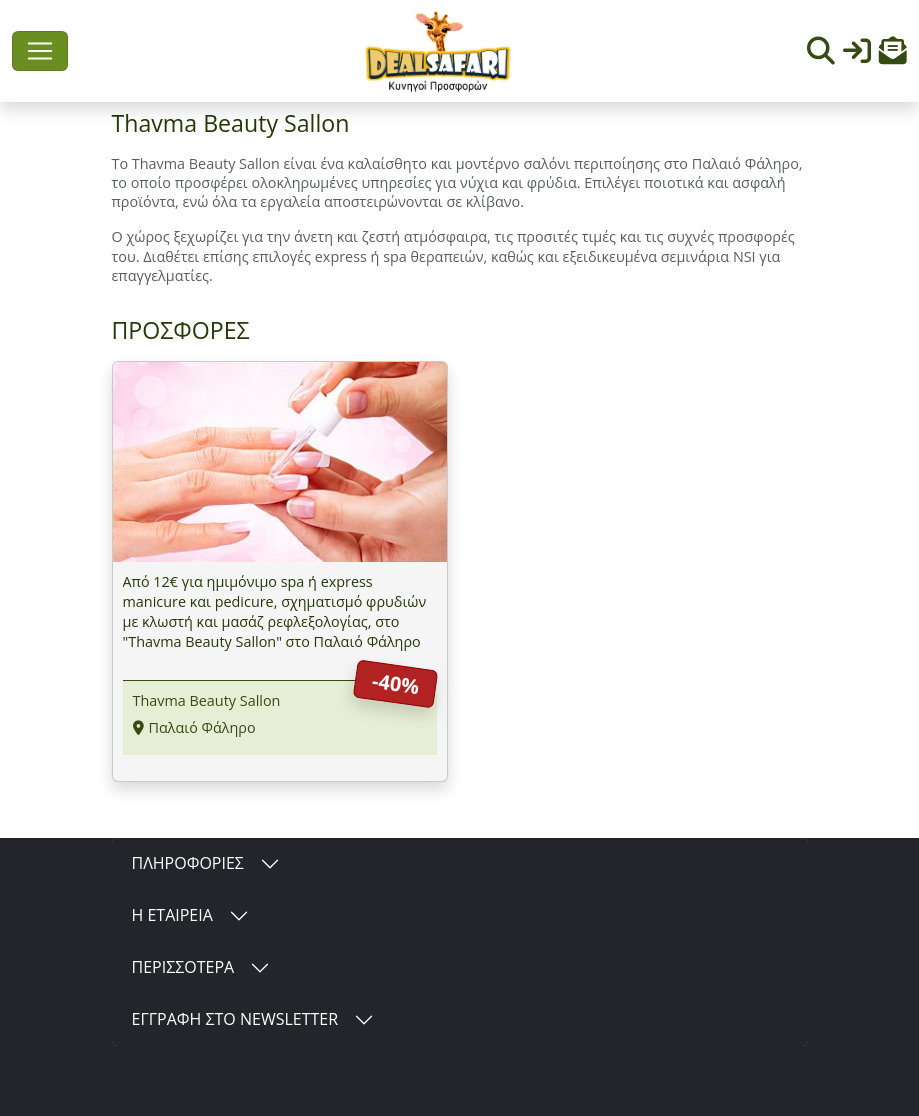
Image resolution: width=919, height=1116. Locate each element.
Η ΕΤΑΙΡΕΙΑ (172, 915)
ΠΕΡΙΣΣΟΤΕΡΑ (183, 967)
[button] (893, 55)
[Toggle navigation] (40, 51)
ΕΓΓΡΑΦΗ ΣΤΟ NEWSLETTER (235, 1019)
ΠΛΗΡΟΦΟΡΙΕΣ (188, 863)
